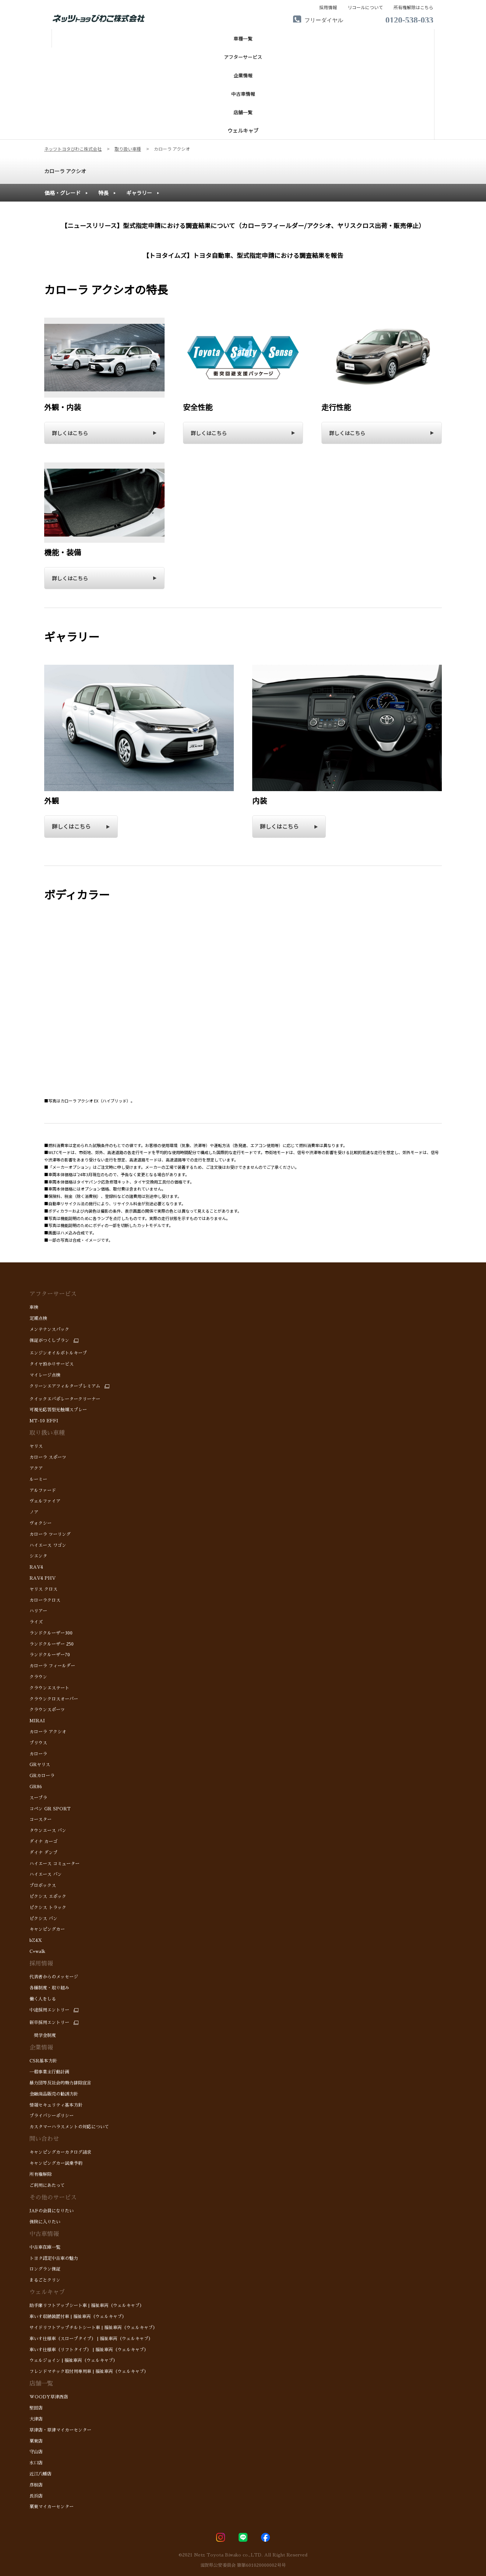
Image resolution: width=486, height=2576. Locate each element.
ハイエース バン (45, 1874)
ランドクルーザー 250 (51, 1644)
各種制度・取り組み (49, 1988)
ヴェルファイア (44, 1501)
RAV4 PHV (42, 1578)
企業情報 (41, 2048)
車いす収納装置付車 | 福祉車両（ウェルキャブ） (77, 2316)
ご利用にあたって (47, 2185)
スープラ (38, 1798)
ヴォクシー (40, 1523)
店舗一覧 (41, 2384)
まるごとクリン (44, 2280)
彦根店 (36, 2485)
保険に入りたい (44, 2222)
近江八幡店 (40, 2474)
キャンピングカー (47, 1929)
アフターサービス (53, 1294)
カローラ (38, 1754)
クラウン (38, 1677)
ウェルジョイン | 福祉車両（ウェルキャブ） (73, 2360)
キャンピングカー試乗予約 (55, 2163)
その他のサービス (53, 2198)
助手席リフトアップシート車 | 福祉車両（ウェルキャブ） (86, 2305)
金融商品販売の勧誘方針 (53, 2094)
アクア (37, 1468)
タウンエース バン (47, 1830)
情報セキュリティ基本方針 (55, 2105)
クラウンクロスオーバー (53, 1699)
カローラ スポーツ (47, 1457)
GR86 (36, 1787)
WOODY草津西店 (48, 2397)
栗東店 (36, 2441)
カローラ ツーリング (50, 1534)
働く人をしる (42, 1999)
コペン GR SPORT (50, 1809)
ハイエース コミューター (54, 1864)
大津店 (36, 2419)
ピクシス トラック (47, 1907)
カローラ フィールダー (52, 1666)
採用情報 (41, 1964)
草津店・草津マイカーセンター (60, 2430)
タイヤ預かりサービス (51, 1364)
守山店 (36, 2452)
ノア (34, 1512)
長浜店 (36, 2496)
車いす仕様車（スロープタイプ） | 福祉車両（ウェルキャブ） (91, 2338)
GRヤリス (39, 1764)
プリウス (38, 1743)
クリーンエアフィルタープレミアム (64, 1386)
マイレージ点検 (44, 1375)
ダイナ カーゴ (43, 1841)
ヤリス (36, 1446)
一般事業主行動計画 (49, 2072)
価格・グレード (63, 192)
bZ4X (35, 1940)
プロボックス (42, 1885)
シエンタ (38, 1556)
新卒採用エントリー (49, 2022)
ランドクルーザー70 (49, 1655)
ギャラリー (139, 192)
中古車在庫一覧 (44, 2247)
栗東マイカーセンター (51, 2507)
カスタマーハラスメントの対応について (69, 2127)
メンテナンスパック (49, 1329)
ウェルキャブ (47, 2292)
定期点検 (38, 1318)
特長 (103, 192)
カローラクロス (44, 1600)
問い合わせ (44, 2139)
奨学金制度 (42, 2035)
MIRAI (37, 1721)
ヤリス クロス (43, 1589)
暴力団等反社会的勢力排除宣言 (60, 2083)
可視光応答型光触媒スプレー (58, 1410)
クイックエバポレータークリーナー (64, 1399)
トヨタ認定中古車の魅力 (53, 2258)
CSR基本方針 (43, 2061)
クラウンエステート (49, 1688)
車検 (33, 1307)
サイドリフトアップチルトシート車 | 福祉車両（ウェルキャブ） (93, 2327)
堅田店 (36, 2408)
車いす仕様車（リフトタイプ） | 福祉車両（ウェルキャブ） (88, 2350)
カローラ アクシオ (65, 171)
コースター (40, 1819)
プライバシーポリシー (51, 2116)
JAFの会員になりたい (51, 2211)
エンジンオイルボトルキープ (58, 1353)
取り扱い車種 (47, 1433)
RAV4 (36, 1567)
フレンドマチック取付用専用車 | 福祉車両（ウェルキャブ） (88, 2371)
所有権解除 (40, 2174)
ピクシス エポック (47, 1896)
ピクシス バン (43, 1918)
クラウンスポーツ (47, 1710)
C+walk (37, 1951)
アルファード (42, 1490)
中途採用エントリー (49, 2010)
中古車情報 (44, 2234)
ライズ (36, 1622)
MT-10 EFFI (43, 1421)
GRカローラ (41, 1775)
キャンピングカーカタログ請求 (60, 2152)
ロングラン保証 (44, 2269)
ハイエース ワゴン (47, 1545)
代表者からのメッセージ (53, 1977)
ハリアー (38, 1611)
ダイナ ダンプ (44, 1852)
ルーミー (38, 1479)
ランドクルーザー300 (51, 1633)
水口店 (36, 2463)
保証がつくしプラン (49, 1340)
